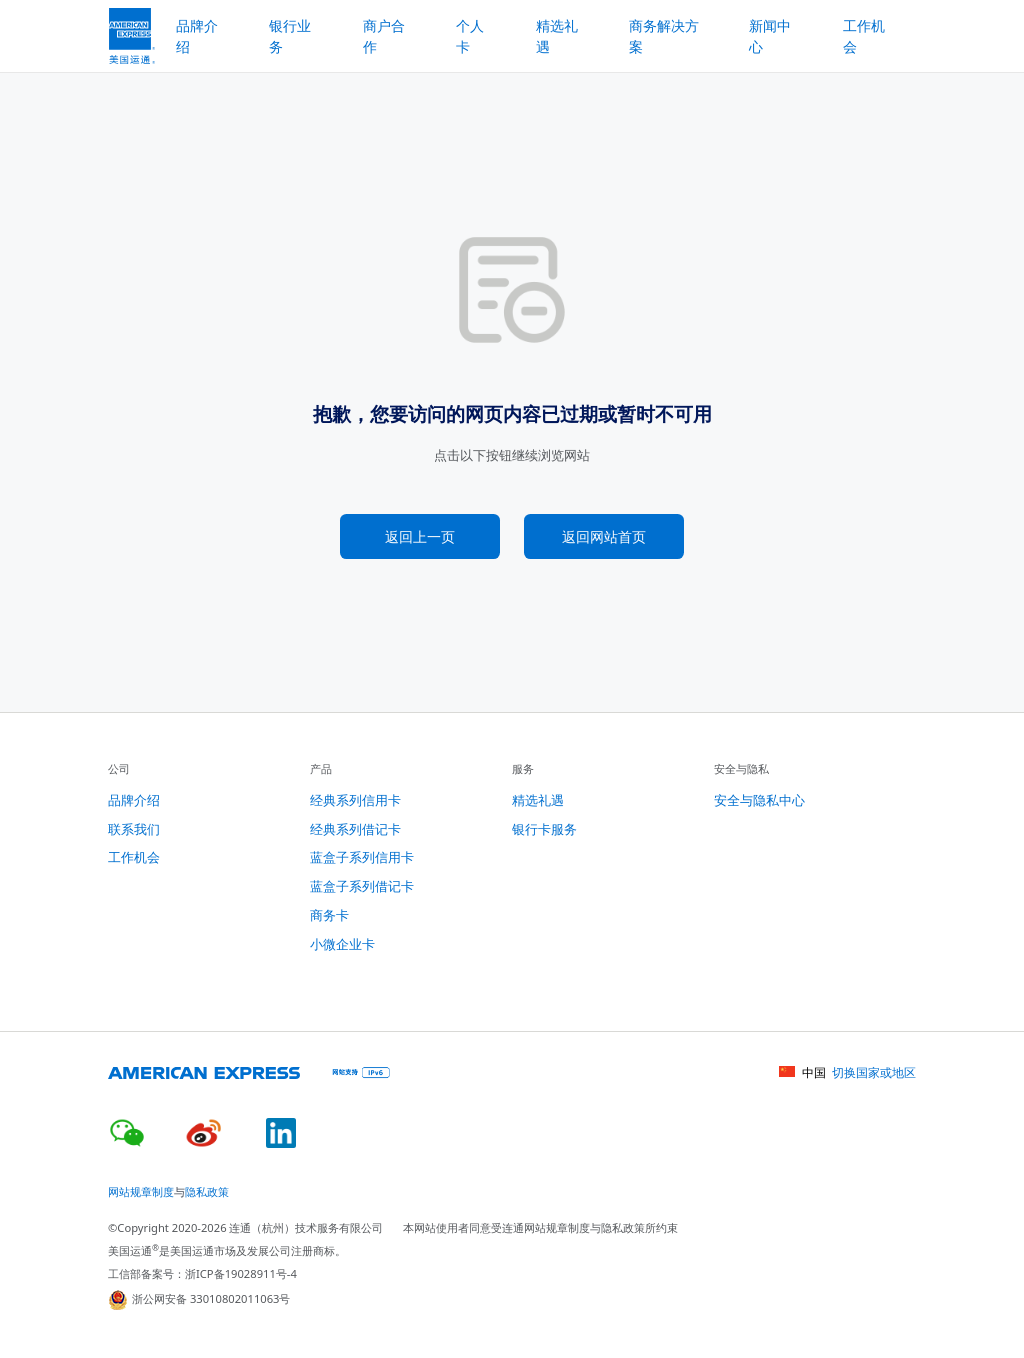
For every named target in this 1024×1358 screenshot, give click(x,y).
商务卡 (329, 915)
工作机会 (864, 36)
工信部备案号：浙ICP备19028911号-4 (202, 1273)
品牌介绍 (134, 800)
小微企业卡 (342, 944)
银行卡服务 (544, 829)
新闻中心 (770, 36)
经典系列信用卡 (355, 800)
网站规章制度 (141, 1191)
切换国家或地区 (874, 1072)
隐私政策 (207, 1191)
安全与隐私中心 (759, 800)
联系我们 (134, 829)
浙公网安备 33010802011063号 (199, 1300)
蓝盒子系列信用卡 (362, 857)
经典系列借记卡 (355, 829)
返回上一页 (420, 536)
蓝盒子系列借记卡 (362, 886)
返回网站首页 (604, 536)
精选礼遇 (557, 36)
